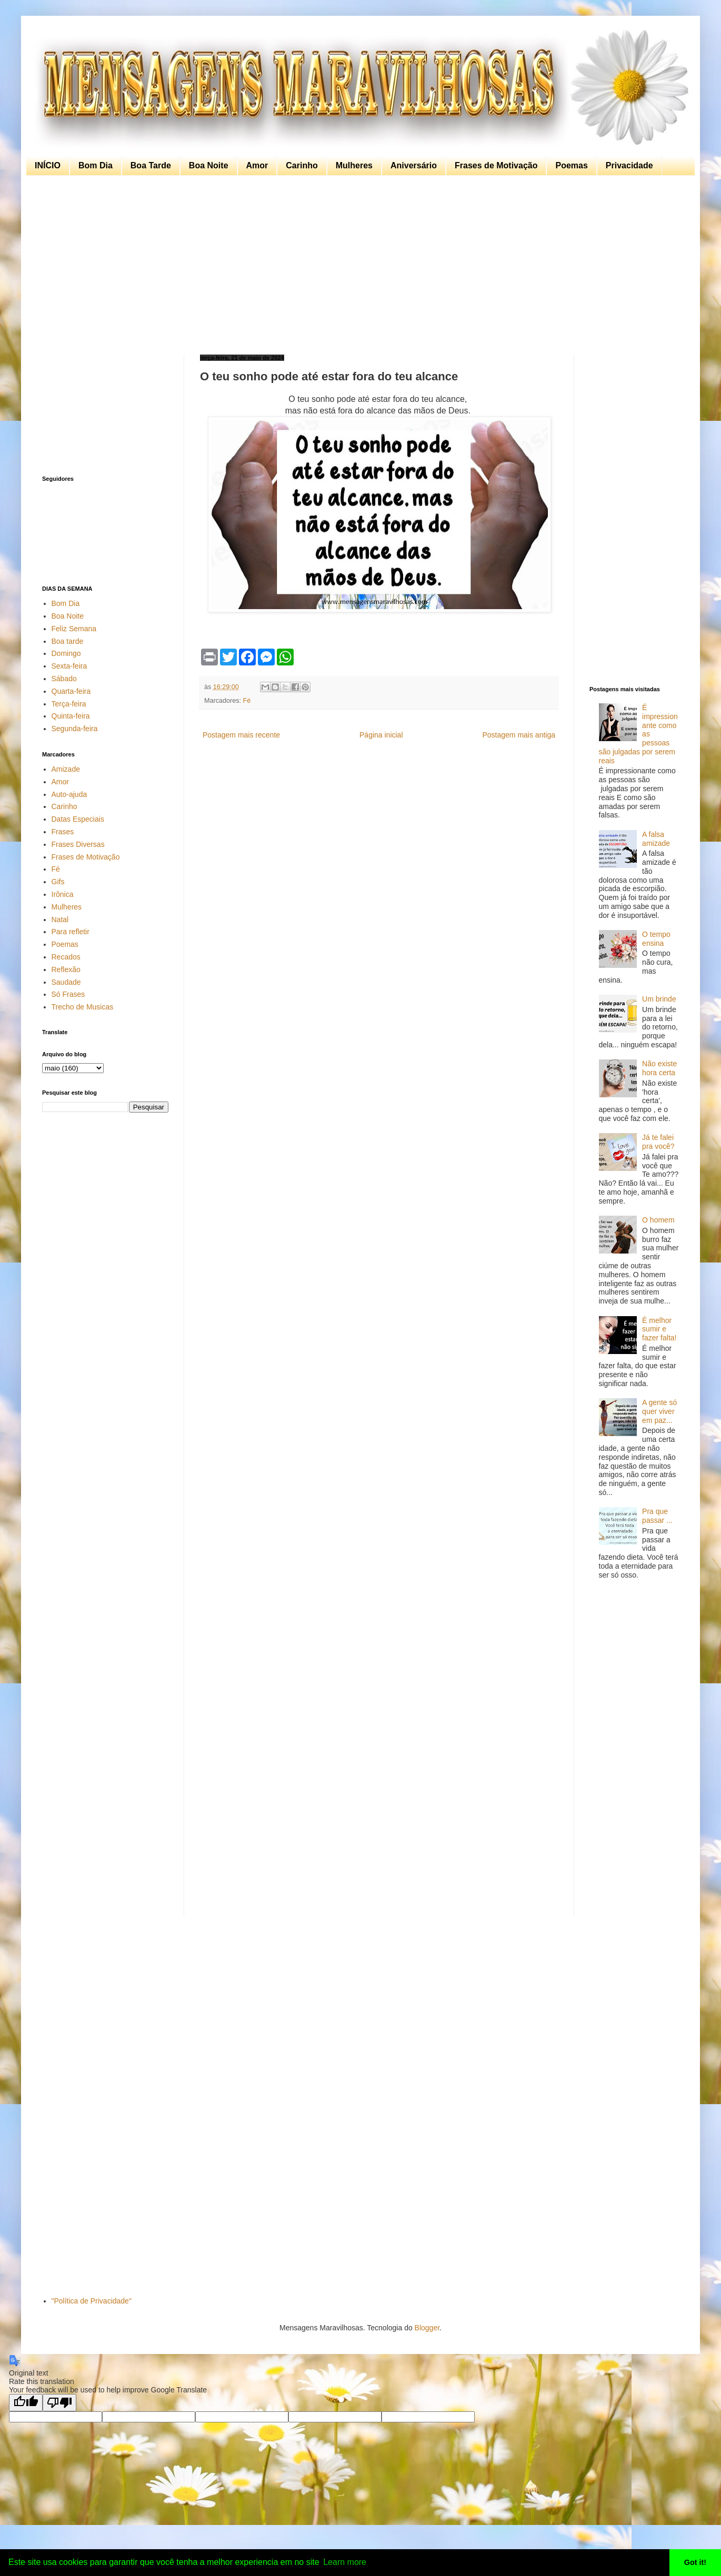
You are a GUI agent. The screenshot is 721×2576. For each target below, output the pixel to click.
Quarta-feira (71, 691)
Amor (257, 165)
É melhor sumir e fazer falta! (659, 1329)
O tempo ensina (656, 938)
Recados (66, 957)
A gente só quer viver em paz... (659, 1411)
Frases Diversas (78, 844)
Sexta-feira (69, 666)
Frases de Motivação (496, 165)
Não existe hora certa (659, 1068)
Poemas (571, 165)
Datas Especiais (78, 819)
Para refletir (70, 931)
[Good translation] (26, 2402)
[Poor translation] (59, 2402)
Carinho (301, 165)
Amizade (66, 769)
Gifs (58, 881)
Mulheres (354, 165)
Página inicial (381, 735)
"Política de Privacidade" (92, 2301)
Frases (63, 831)
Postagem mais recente (241, 735)
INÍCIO (48, 165)
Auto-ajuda (69, 794)
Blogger (427, 2328)
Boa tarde (68, 641)
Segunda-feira (75, 728)
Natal (60, 919)
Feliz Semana (74, 628)
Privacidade (629, 165)
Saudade (66, 982)
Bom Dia (95, 165)
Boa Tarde (151, 165)
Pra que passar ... (657, 1515)
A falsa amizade (656, 838)
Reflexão (66, 969)
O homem (658, 1220)
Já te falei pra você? (658, 1141)
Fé (247, 700)
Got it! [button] (695, 2562)
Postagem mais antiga (518, 735)
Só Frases (68, 994)
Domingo (66, 653)
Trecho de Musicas (83, 1007)
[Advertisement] (358, 265)
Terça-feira (69, 704)
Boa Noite (208, 165)
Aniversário (413, 165)
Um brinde (659, 999)
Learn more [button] (344, 2562)
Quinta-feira (71, 716)
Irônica (63, 894)
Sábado (64, 678)
